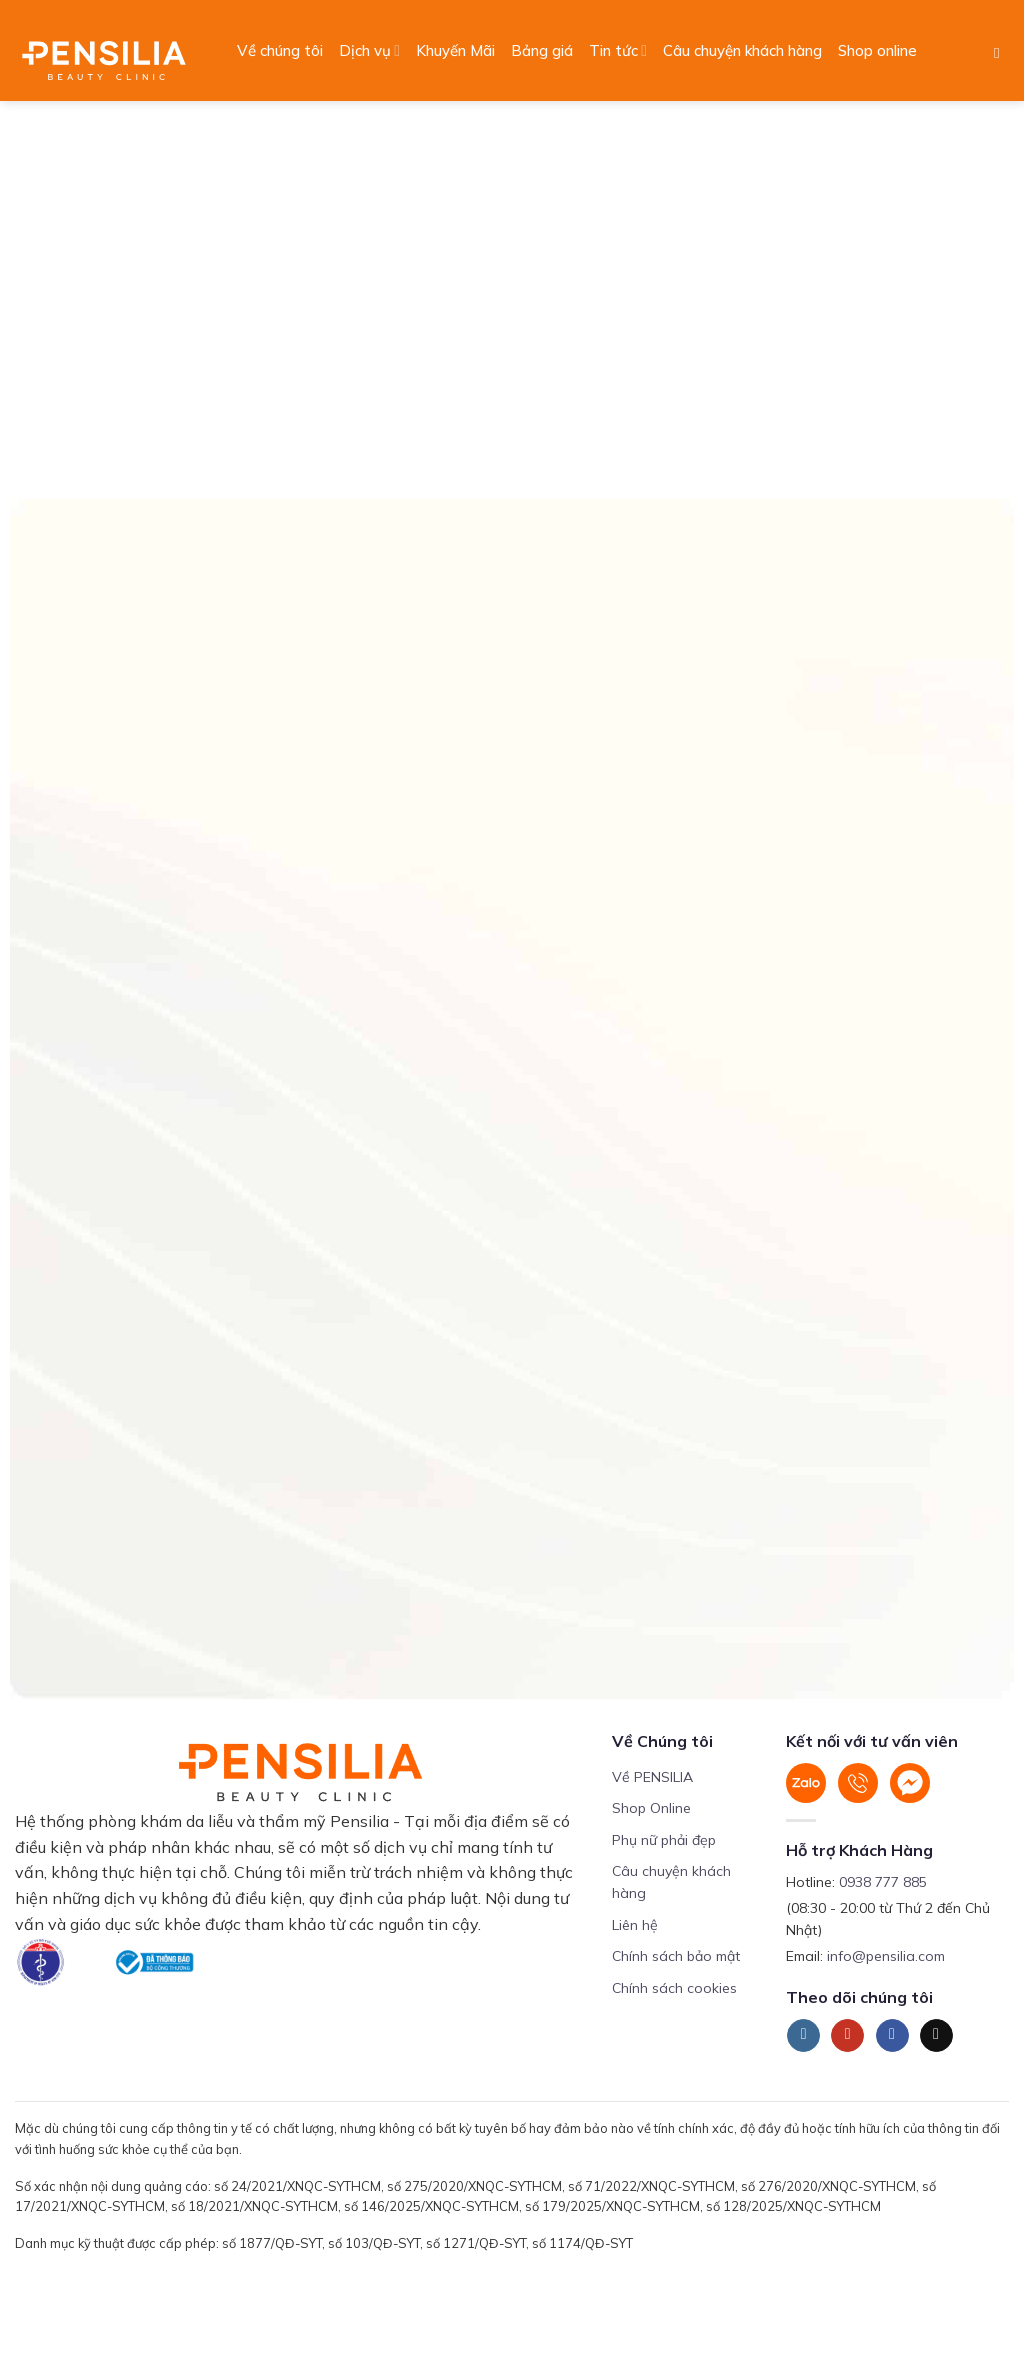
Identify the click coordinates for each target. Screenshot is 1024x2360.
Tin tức (618, 51)
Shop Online (651, 1808)
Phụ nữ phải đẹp (664, 1840)
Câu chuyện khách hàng (742, 50)
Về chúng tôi (280, 50)
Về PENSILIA (652, 1777)
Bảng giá (542, 50)
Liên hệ (635, 1925)
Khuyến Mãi (455, 50)
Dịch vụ (369, 51)
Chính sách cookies (674, 1988)
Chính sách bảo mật (676, 1956)
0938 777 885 (883, 1882)
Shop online (877, 50)
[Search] (1001, 53)
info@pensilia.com (886, 1956)
